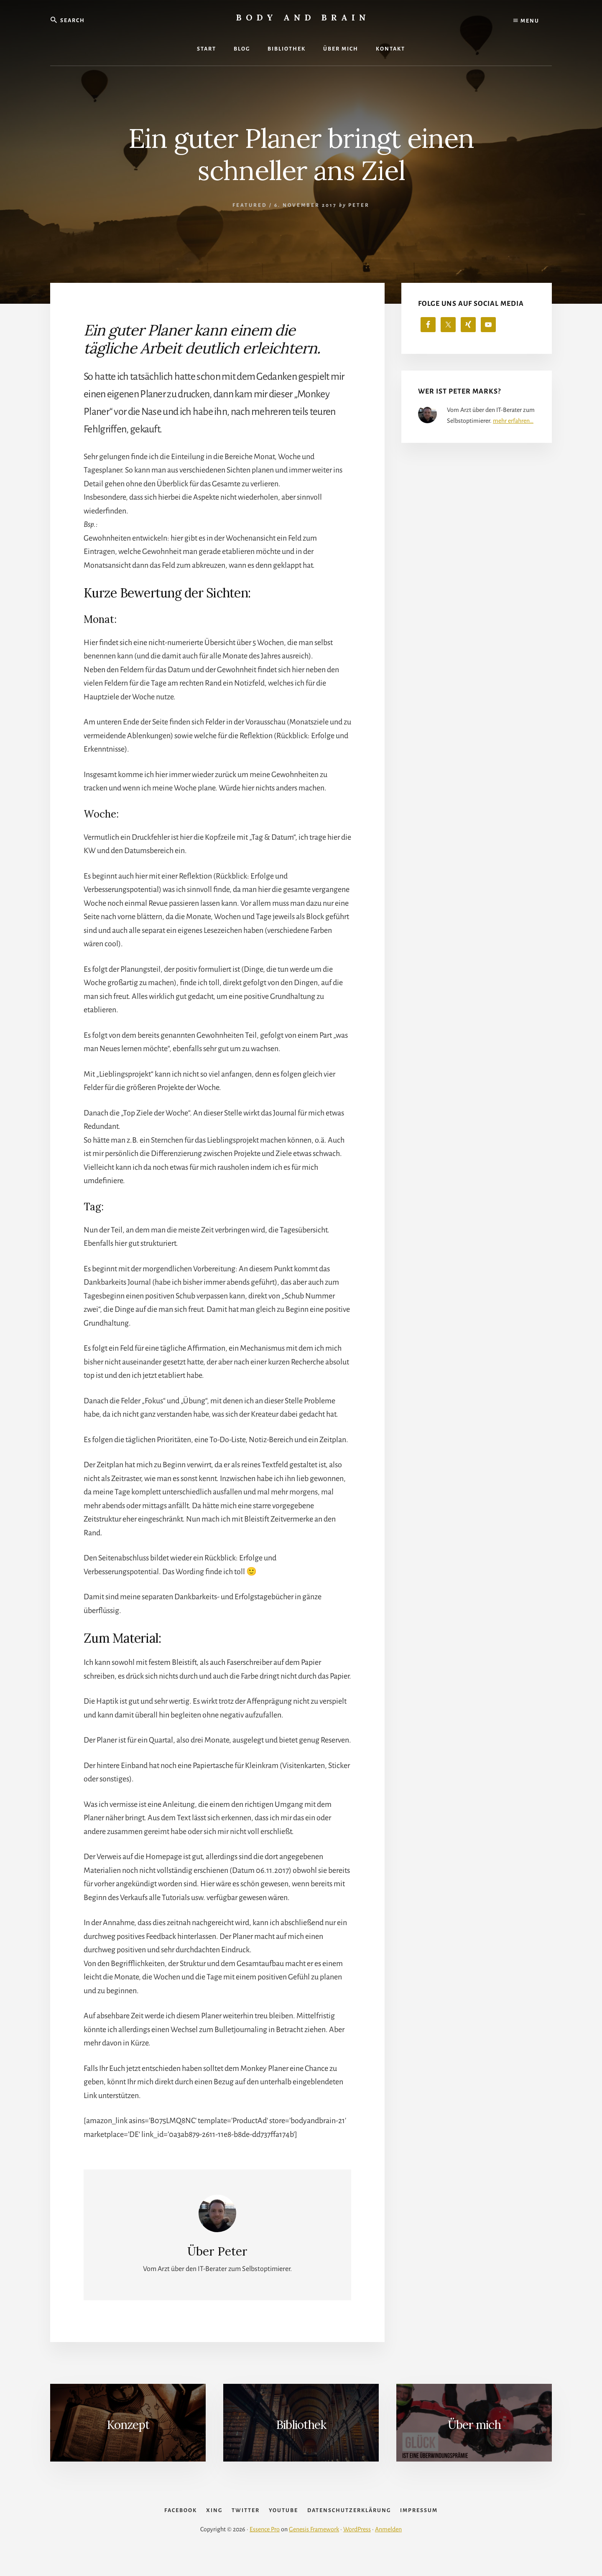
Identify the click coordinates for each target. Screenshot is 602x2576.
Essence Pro (265, 2547)
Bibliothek (301, 2424)
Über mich (474, 2424)
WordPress (357, 2547)
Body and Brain (303, 17)
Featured (249, 205)
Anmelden (388, 2547)
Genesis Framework (314, 2547)
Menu (526, 21)
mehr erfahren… (513, 420)
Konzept (128, 2424)
